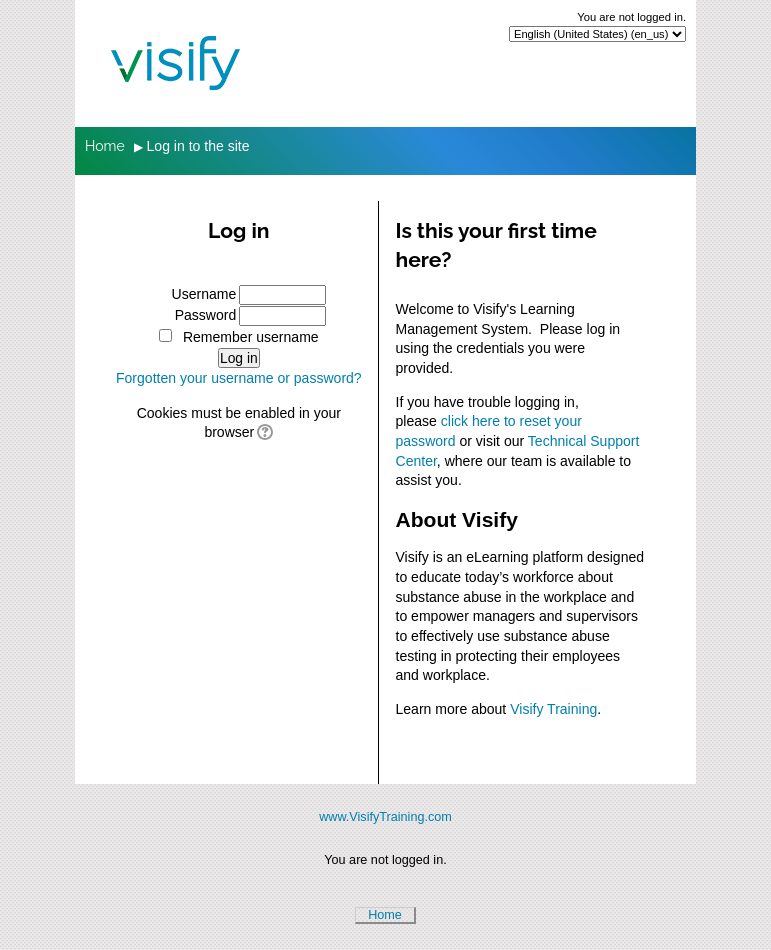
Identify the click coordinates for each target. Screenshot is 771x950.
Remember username (251, 337)
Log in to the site (198, 146)
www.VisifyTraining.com (385, 817)
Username (204, 294)
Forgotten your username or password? (239, 378)
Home (385, 915)
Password (206, 315)
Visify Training (553, 709)
